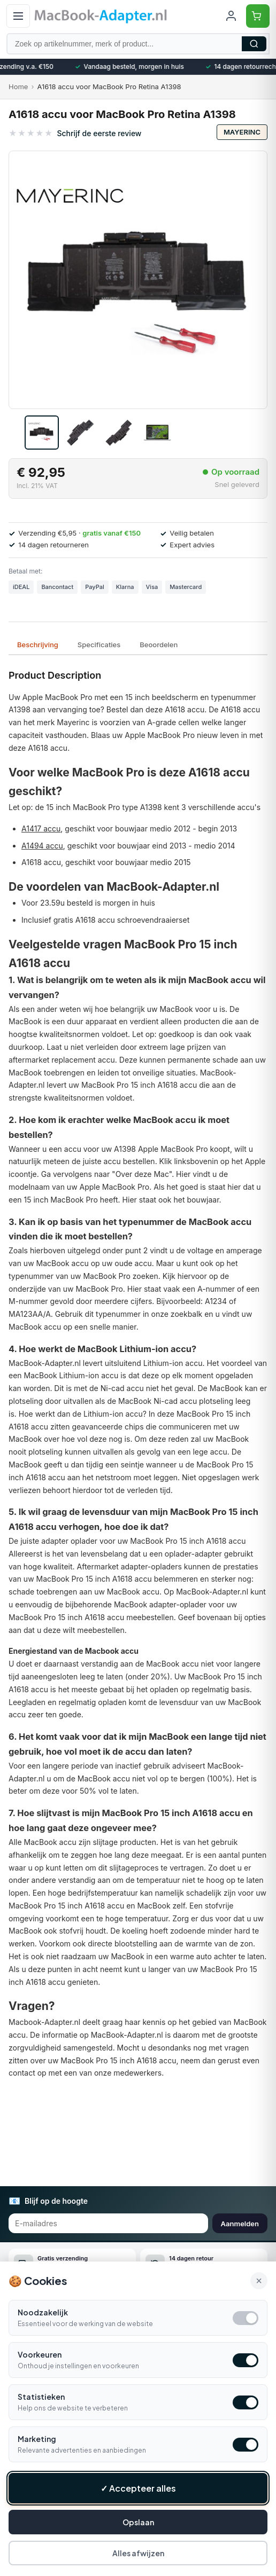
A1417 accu (40, 828)
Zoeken (254, 43)
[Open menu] (18, 16)
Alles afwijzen (138, 2553)
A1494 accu (42, 845)
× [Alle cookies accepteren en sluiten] (259, 2281)
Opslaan (138, 2522)
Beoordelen (159, 644)
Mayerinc (242, 132)
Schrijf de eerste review (99, 133)
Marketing (37, 2439)
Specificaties (99, 644)
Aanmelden (240, 2223)
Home (18, 86)
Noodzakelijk (43, 2312)
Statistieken (41, 2396)
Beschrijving (37, 644)
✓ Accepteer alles (138, 2488)
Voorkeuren (40, 2354)
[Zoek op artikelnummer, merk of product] (138, 43)
